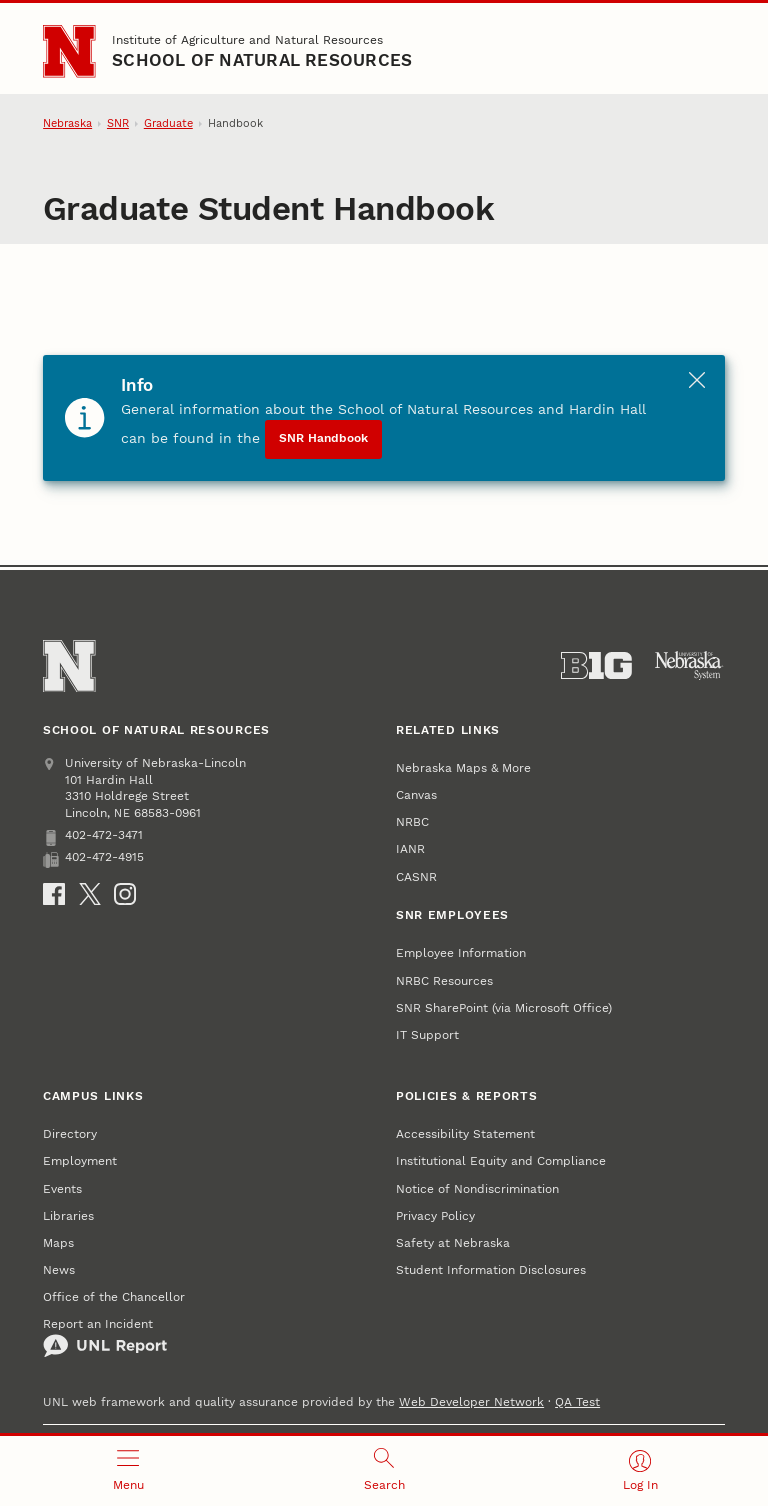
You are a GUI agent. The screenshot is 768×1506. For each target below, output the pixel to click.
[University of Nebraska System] (689, 666)
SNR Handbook (323, 438)
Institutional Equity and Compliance (501, 1160)
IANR (410, 848)
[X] (90, 894)
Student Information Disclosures (491, 1269)
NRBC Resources (444, 980)
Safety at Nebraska (453, 1242)
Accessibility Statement (465, 1133)
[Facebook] (54, 894)
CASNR (416, 876)
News (59, 1269)
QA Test (577, 1401)
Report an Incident (105, 1337)
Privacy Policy (435, 1215)
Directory (70, 1133)
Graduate (168, 123)
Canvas (416, 794)
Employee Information (461, 952)
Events (62, 1188)
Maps (58, 1242)
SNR (118, 123)
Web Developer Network (471, 1401)
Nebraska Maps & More (463, 767)
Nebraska (67, 123)
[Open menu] (128, 1471)
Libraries (68, 1215)
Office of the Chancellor (114, 1296)
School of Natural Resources (262, 60)
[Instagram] (125, 894)
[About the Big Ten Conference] (596, 666)
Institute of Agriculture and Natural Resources (247, 39)
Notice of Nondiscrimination (477, 1188)
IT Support (427, 1034)
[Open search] (384, 1471)
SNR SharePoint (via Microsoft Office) (504, 1007)
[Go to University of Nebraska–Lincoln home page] (69, 51)
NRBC (412, 821)
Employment (80, 1160)
